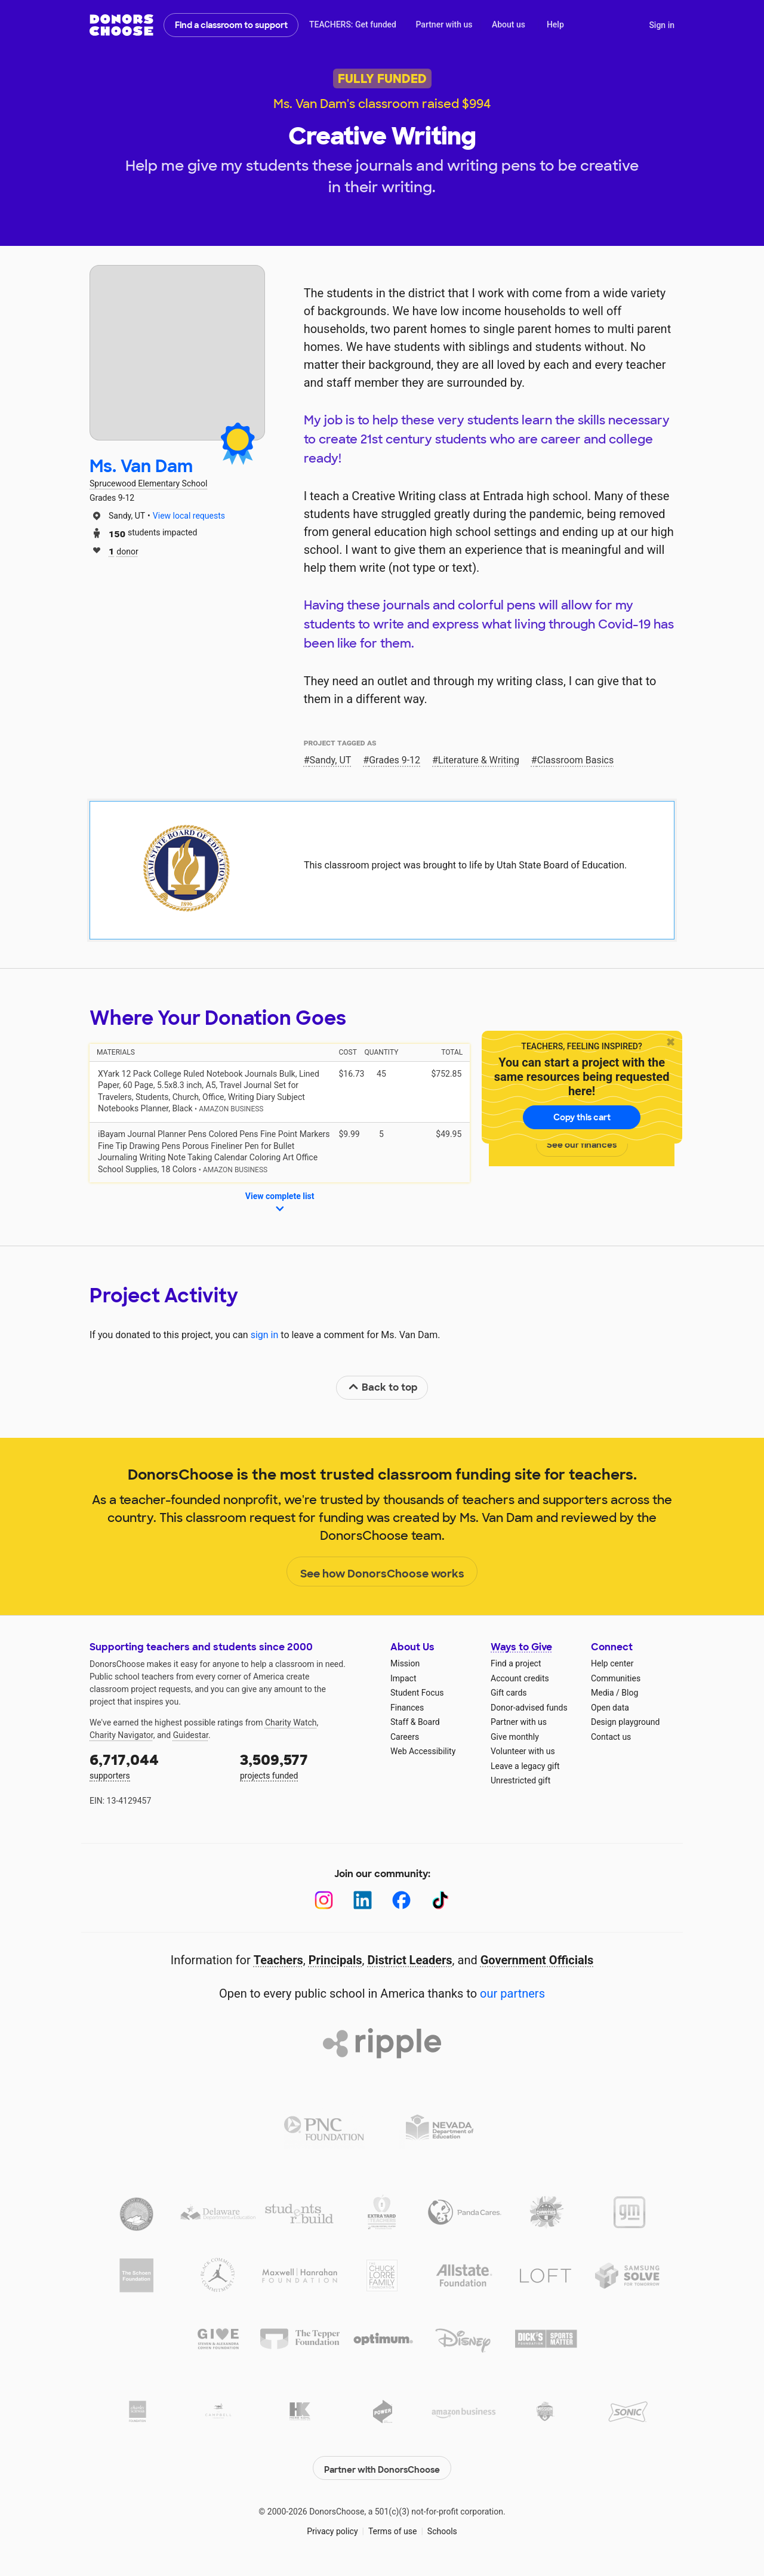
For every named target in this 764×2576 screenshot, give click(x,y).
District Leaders (410, 1960)
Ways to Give (521, 1647)
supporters (156, 1765)
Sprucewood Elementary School (148, 483)
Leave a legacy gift (525, 1766)
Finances (407, 1707)
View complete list (280, 1203)
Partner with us (444, 24)
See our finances (582, 1144)
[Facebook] (401, 1900)
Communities (615, 1678)
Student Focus (417, 1692)
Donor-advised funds (529, 1707)
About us (508, 24)
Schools (442, 2528)
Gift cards (509, 1692)
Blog (629, 1692)
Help (555, 24)
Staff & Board (415, 1722)
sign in (265, 1335)
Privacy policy (332, 2528)
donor (123, 550)
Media (602, 1692)
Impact (403, 1678)
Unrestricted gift (520, 1780)
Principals (335, 1960)
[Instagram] (324, 1900)
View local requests (189, 515)
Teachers (278, 1960)
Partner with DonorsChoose (382, 2464)
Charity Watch (291, 1722)
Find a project (516, 1663)
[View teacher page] (177, 352)
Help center (612, 1663)
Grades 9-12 (394, 760)
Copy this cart (582, 1117)
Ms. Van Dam (141, 466)
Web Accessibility (422, 1751)
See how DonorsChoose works (382, 1572)
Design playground (625, 1722)
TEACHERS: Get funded (352, 24)
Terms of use (392, 2528)
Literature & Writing (478, 760)
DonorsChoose (121, 25)
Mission (405, 1663)
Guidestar (190, 1735)
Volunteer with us (523, 1751)
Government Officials (537, 1960)
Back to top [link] (382, 1387)
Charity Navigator (121, 1735)
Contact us (611, 1737)
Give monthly (515, 1737)
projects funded (307, 1765)
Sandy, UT (331, 760)
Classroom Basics (575, 760)
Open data (610, 1707)
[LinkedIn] (363, 1900)
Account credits (520, 1678)
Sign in (661, 25)
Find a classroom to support (231, 25)
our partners (512, 1993)
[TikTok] (440, 1900)
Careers (404, 1737)
